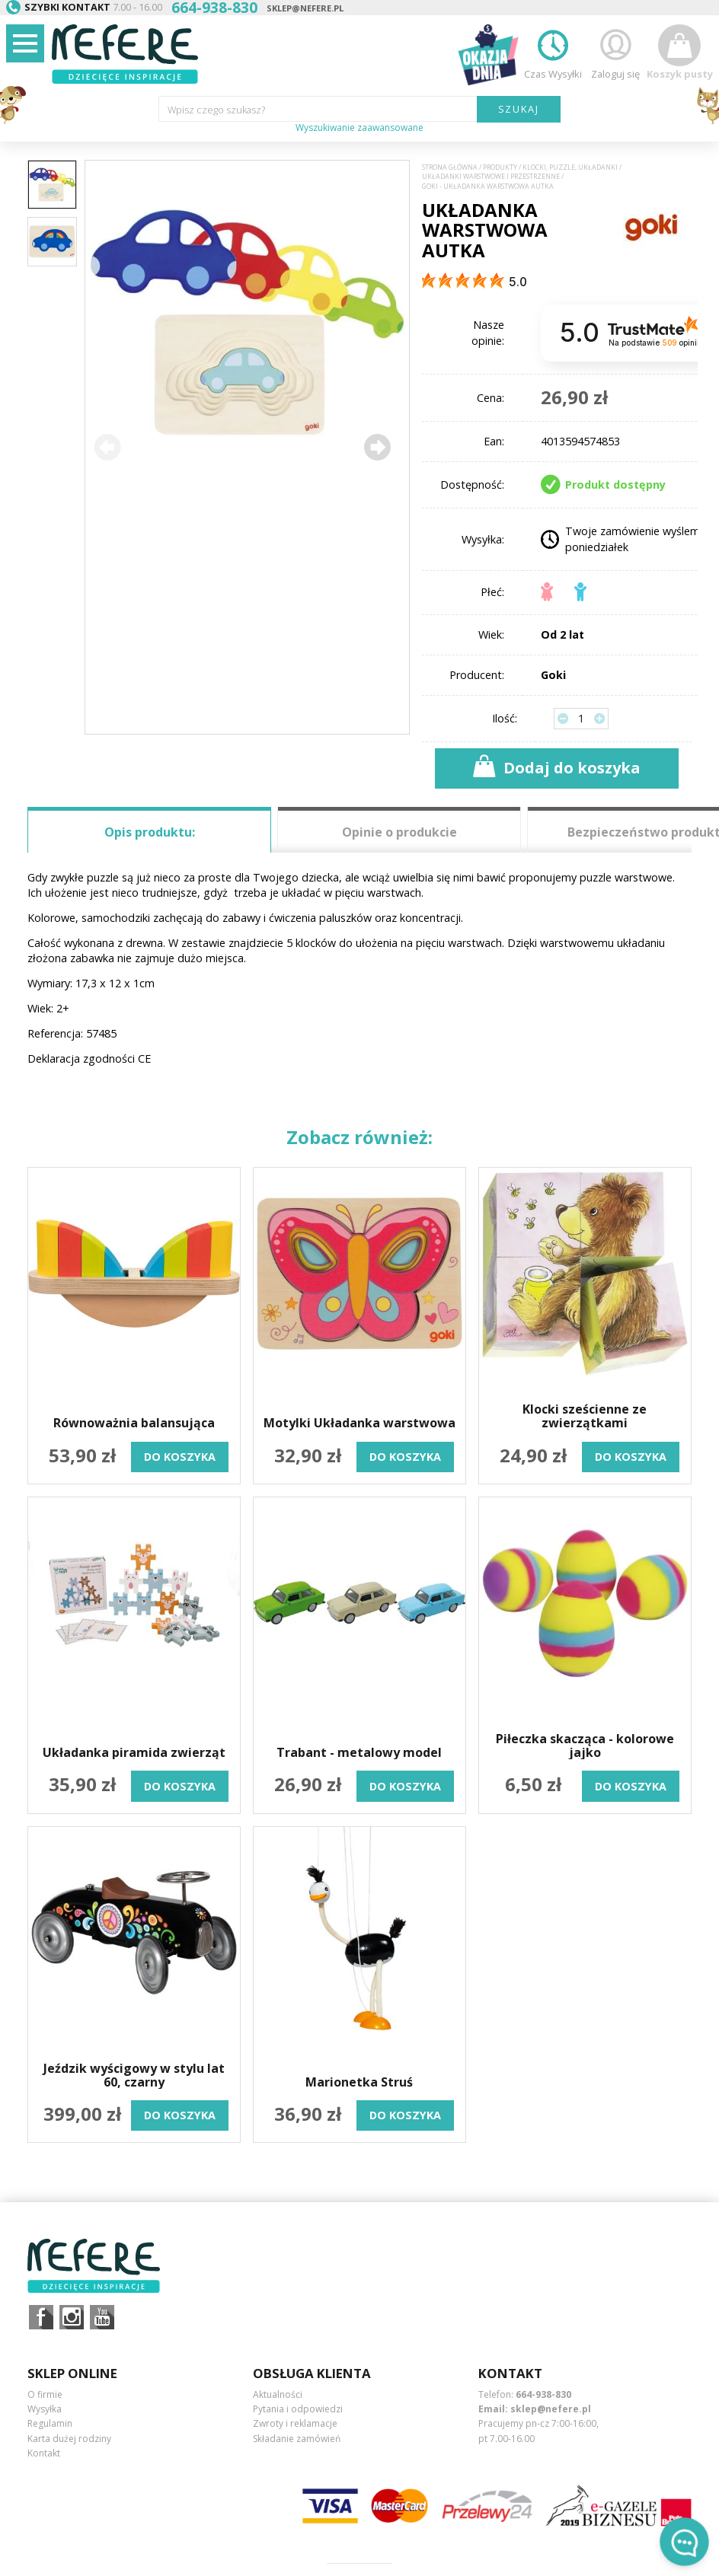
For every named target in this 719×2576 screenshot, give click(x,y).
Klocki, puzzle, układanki (570, 167)
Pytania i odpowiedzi (298, 2408)
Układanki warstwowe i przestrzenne (491, 176)
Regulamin (49, 2423)
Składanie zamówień (296, 2438)
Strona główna (450, 167)
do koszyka (180, 1456)
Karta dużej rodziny (69, 2438)
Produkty (500, 167)
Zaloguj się (615, 52)
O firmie (44, 2394)
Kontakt (43, 2453)
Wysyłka (44, 2408)
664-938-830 (543, 2394)
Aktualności (277, 2394)
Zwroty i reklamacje (295, 2423)
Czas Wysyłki (553, 52)
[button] (377, 446)
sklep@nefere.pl (305, 8)
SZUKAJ (519, 109)
